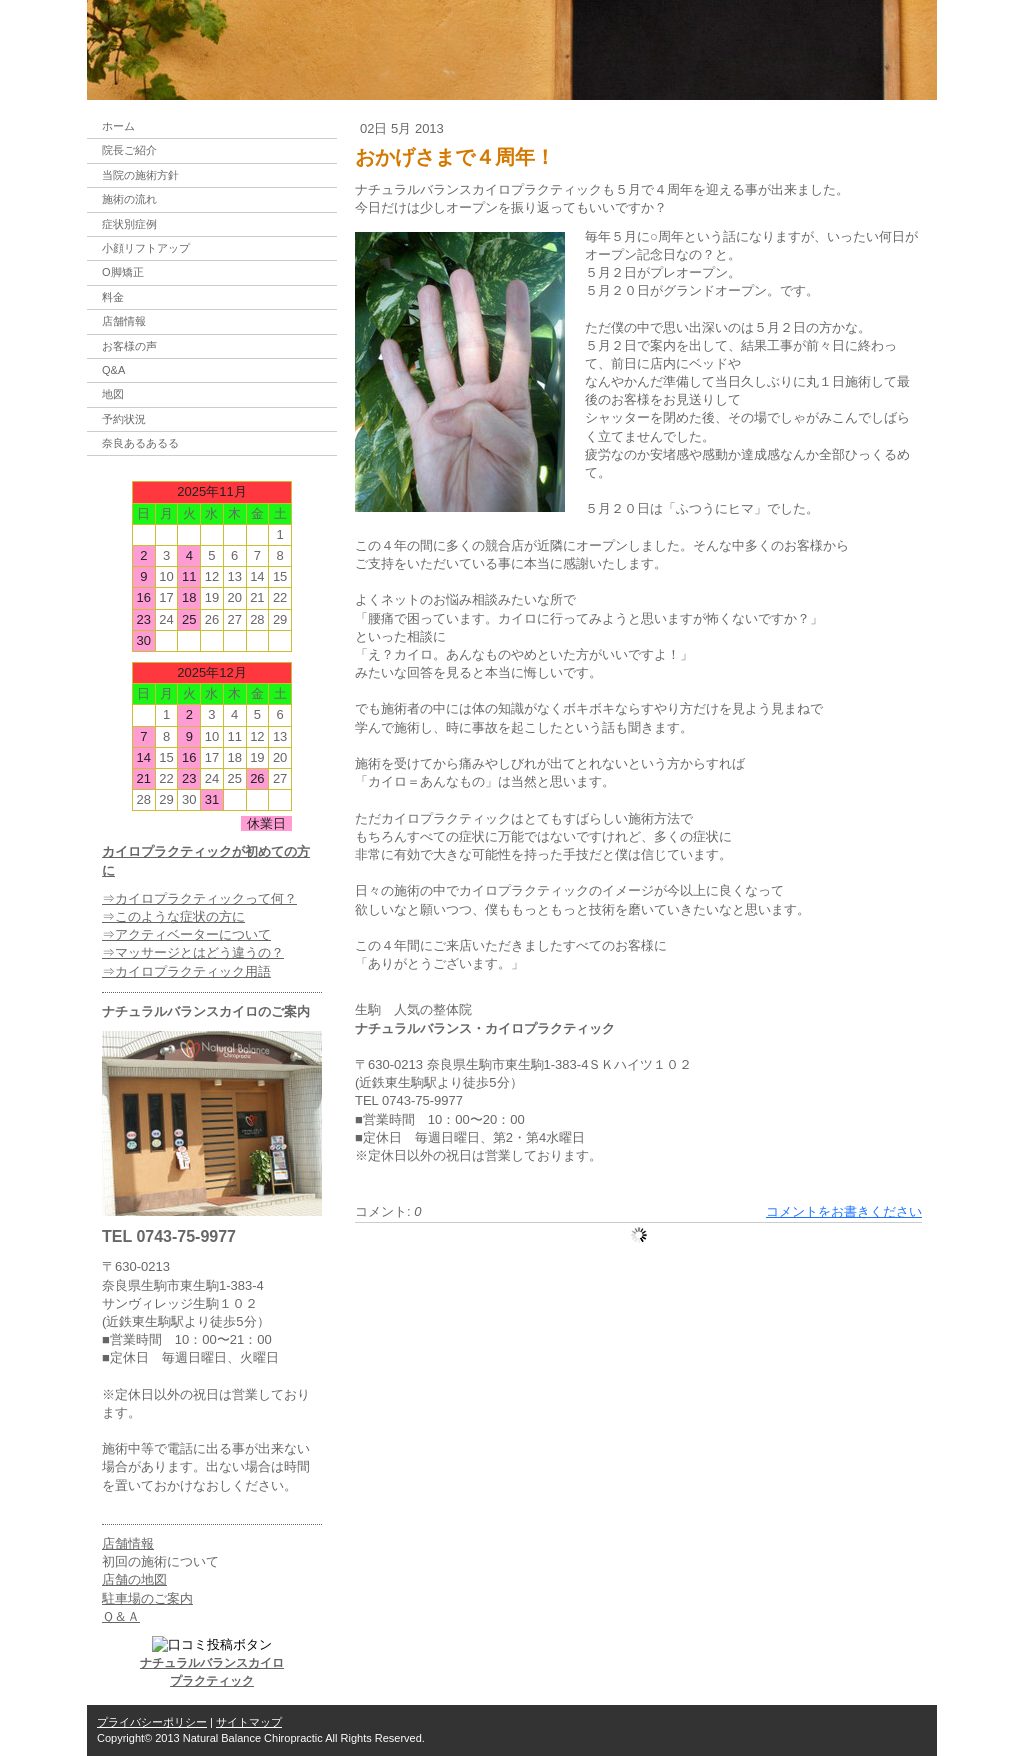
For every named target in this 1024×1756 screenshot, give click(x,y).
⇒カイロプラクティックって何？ (199, 898)
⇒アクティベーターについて (186, 934)
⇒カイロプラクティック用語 (186, 971)
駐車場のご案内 (147, 1598)
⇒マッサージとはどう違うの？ (193, 952)
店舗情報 (128, 1543)
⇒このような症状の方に (173, 916)
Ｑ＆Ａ (121, 1616)
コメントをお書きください (844, 1211)
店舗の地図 (134, 1579)
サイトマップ (249, 1722)
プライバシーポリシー (152, 1722)
